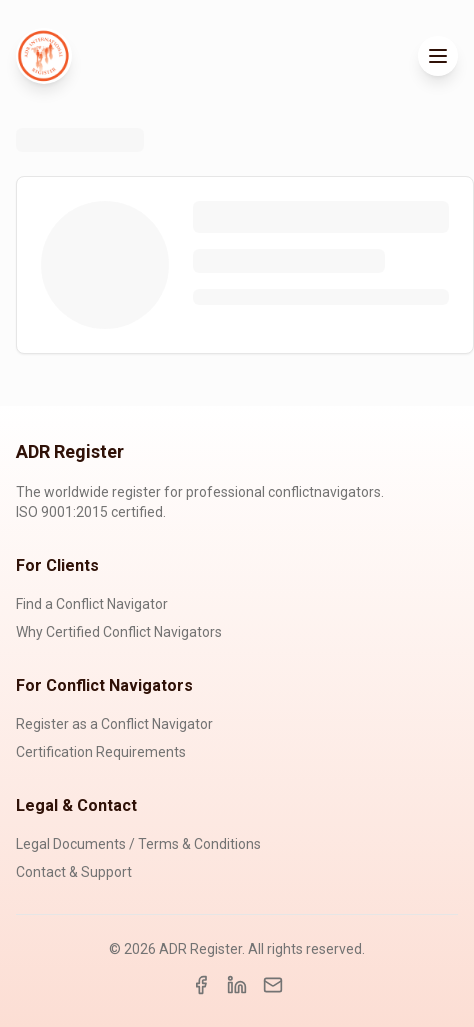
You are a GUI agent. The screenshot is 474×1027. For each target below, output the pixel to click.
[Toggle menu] (438, 56)
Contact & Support (74, 872)
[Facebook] (201, 985)
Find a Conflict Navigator (92, 604)
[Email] (273, 985)
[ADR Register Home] (44, 56)
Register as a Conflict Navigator (114, 724)
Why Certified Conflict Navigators (119, 632)
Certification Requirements (101, 752)
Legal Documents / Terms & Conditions (138, 844)
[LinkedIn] (237, 985)
